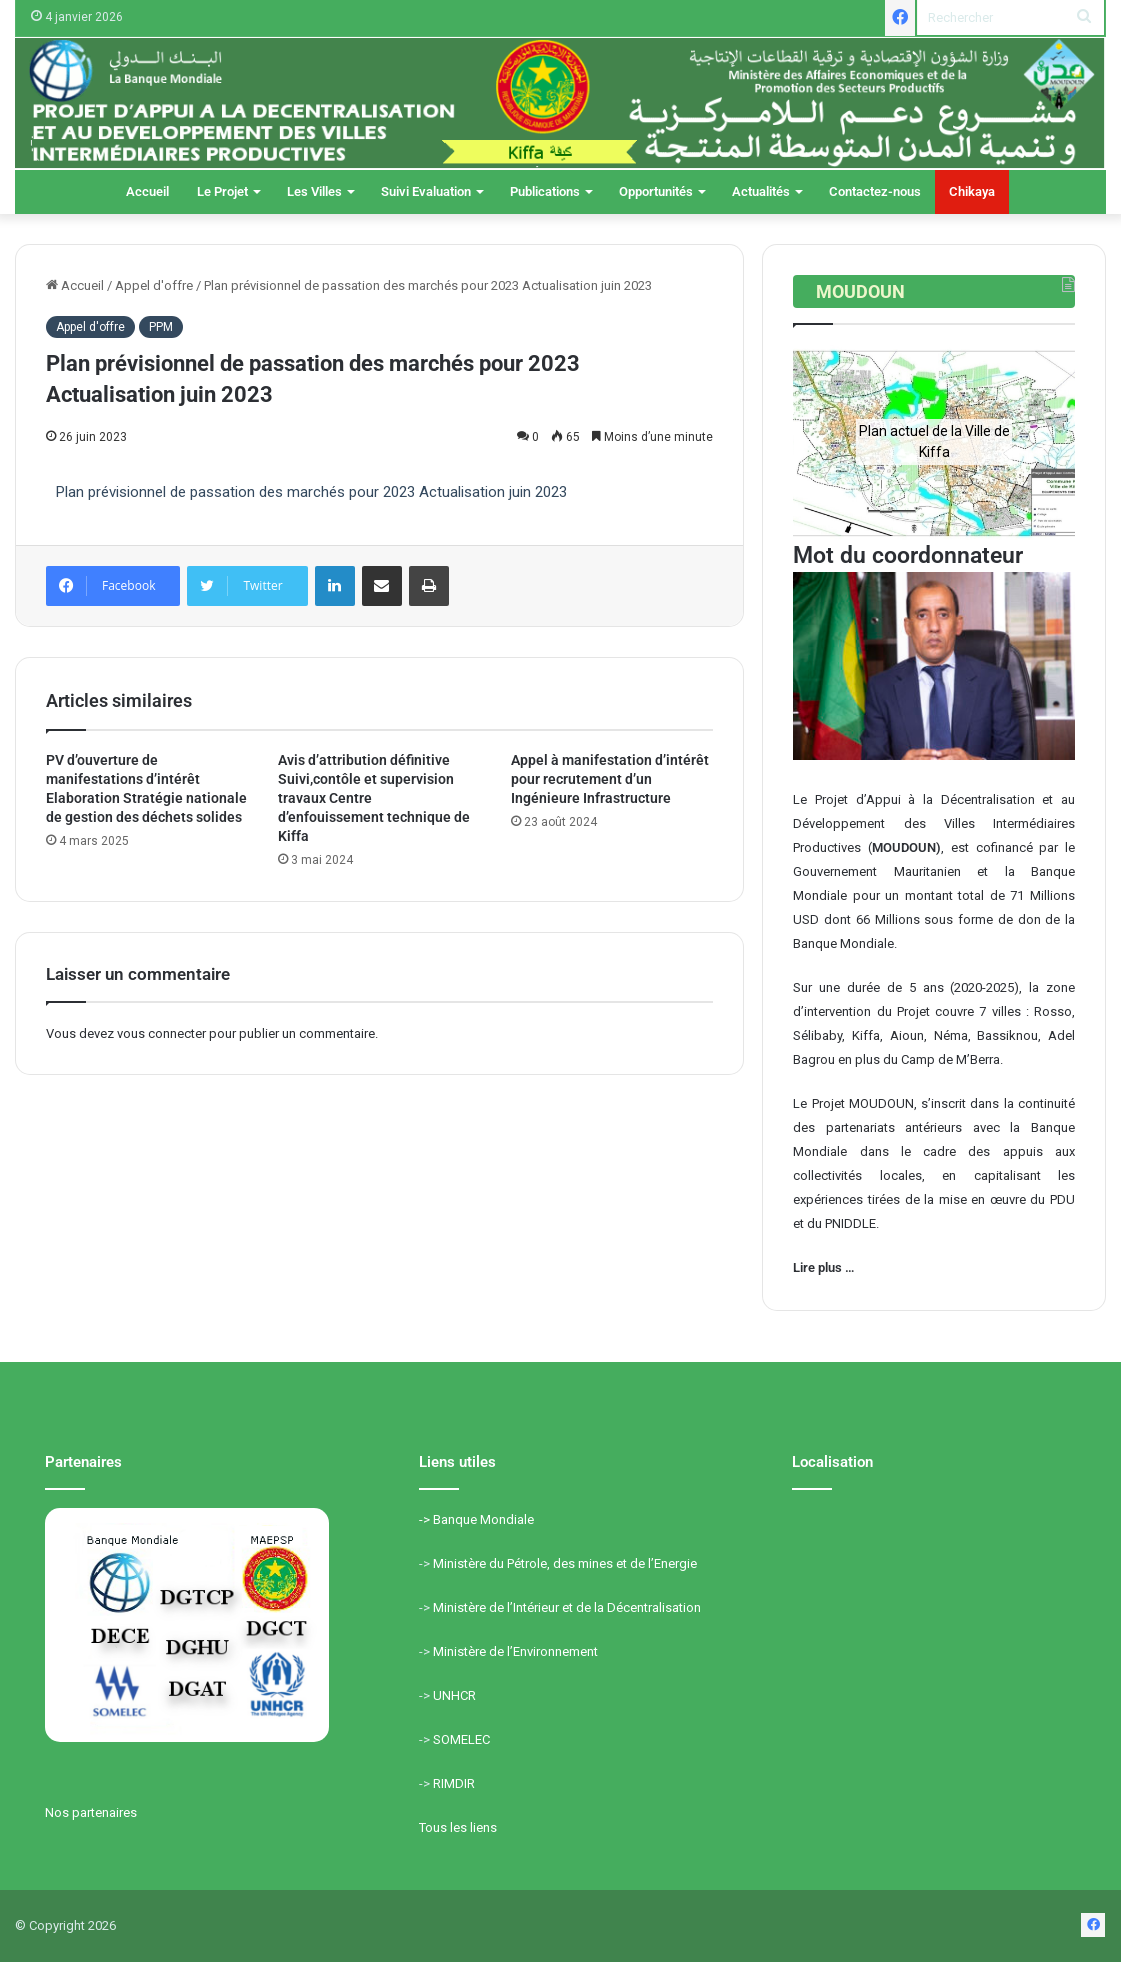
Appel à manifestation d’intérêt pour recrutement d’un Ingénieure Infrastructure (610, 779)
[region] (934, 442)
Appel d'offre (154, 285)
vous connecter (161, 1033)
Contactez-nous (875, 191)
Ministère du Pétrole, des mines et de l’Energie (565, 1563)
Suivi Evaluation (426, 191)
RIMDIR (454, 1783)
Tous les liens (458, 1827)
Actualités (761, 191)
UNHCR (454, 1695)
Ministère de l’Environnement (515, 1651)
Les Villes (314, 191)
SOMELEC (461, 1739)
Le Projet (222, 191)
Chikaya (972, 191)
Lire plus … (823, 1267)
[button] (824, 442)
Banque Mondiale (483, 1519)
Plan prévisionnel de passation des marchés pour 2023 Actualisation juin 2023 (311, 492)
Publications (545, 191)
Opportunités (656, 191)
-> (426, 1519)
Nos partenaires (91, 1812)
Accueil (147, 191)
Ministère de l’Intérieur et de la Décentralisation (567, 1607)
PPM (161, 327)
